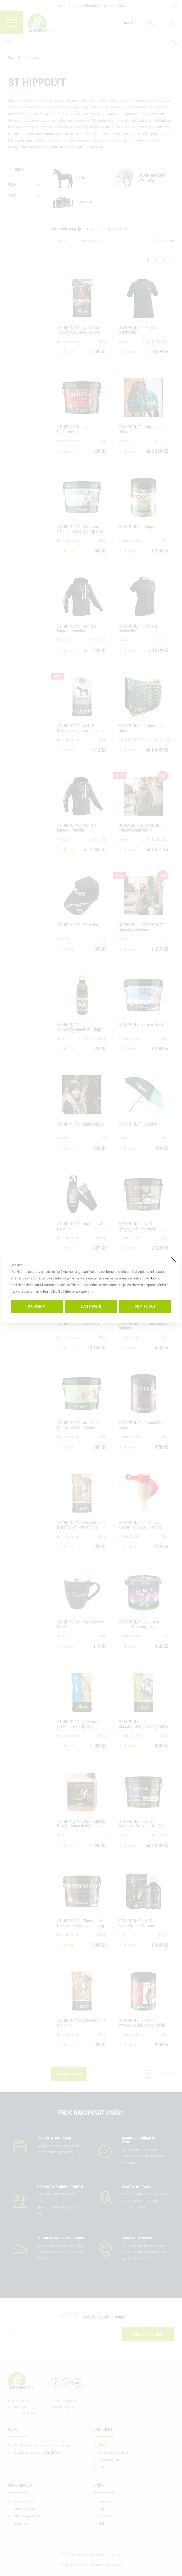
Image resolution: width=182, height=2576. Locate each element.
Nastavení (91, 1306)
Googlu (155, 1278)
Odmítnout (145, 1306)
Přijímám (37, 1306)
